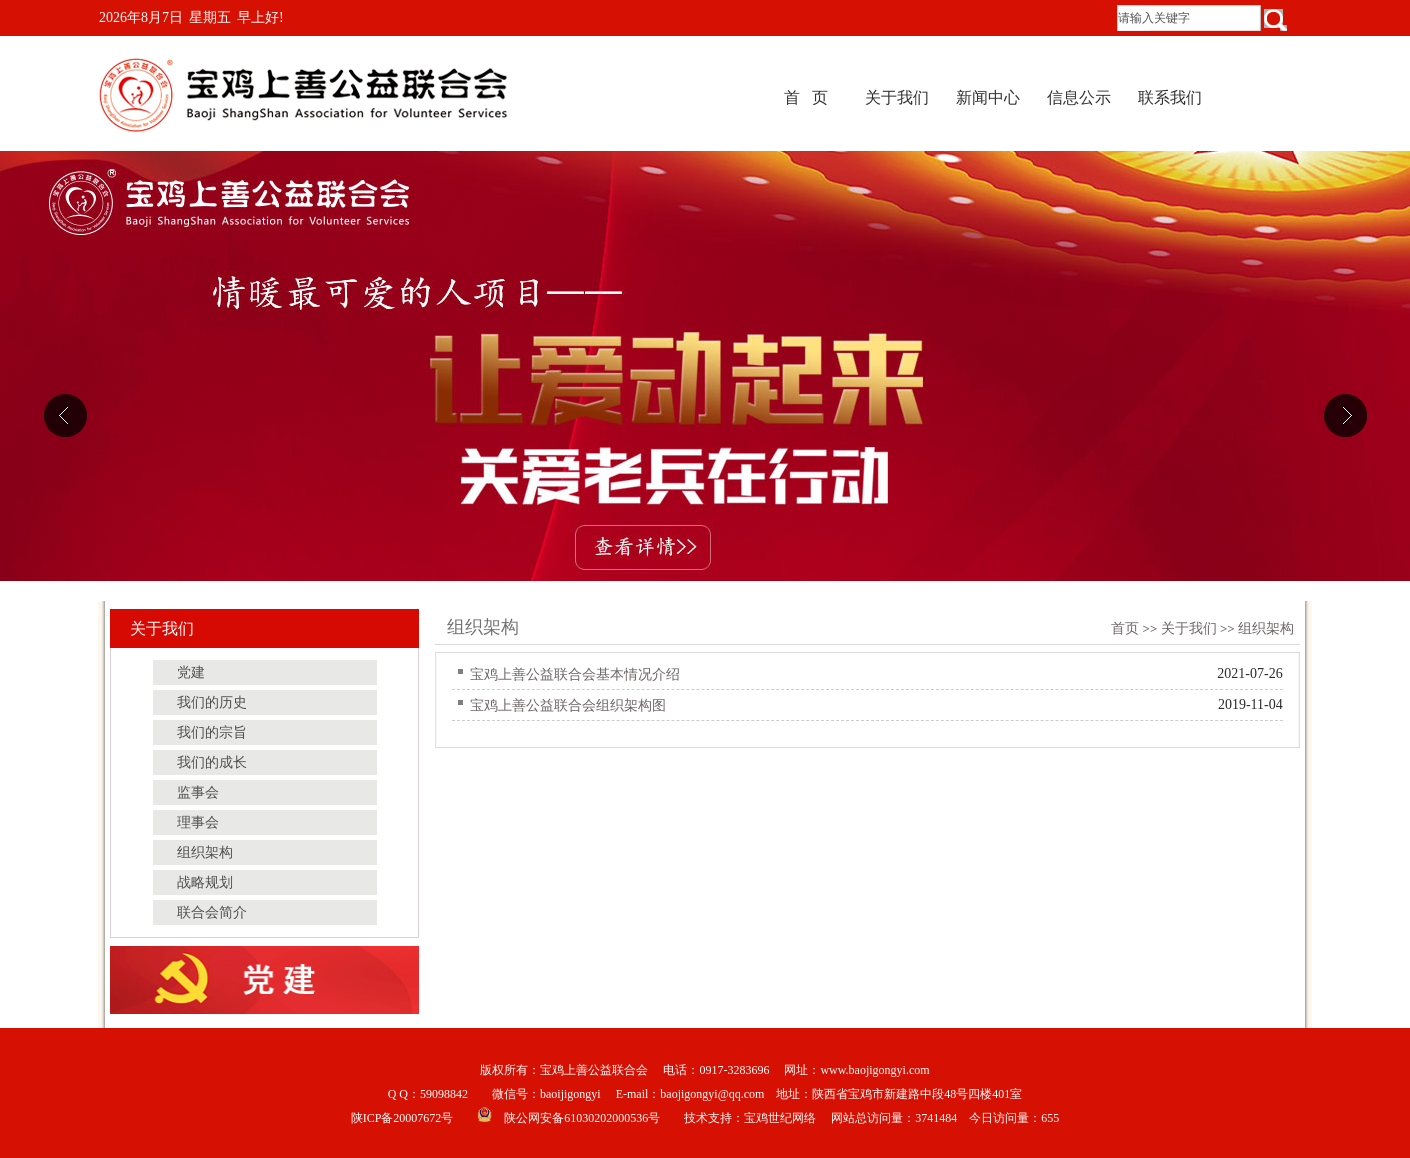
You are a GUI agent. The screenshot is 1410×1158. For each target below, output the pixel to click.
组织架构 (1266, 628)
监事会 (198, 792)
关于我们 (897, 97)
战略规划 (205, 882)
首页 (1125, 628)
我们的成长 (212, 762)
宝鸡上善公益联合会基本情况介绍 (575, 674)
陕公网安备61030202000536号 (582, 1118)
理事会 (198, 822)
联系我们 (1170, 97)
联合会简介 (212, 912)
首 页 (806, 97)
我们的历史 (212, 702)
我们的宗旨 (212, 732)
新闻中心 (988, 97)
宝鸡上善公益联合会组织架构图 (568, 705)
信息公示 (1079, 97)
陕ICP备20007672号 (402, 1118)
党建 (191, 672)
